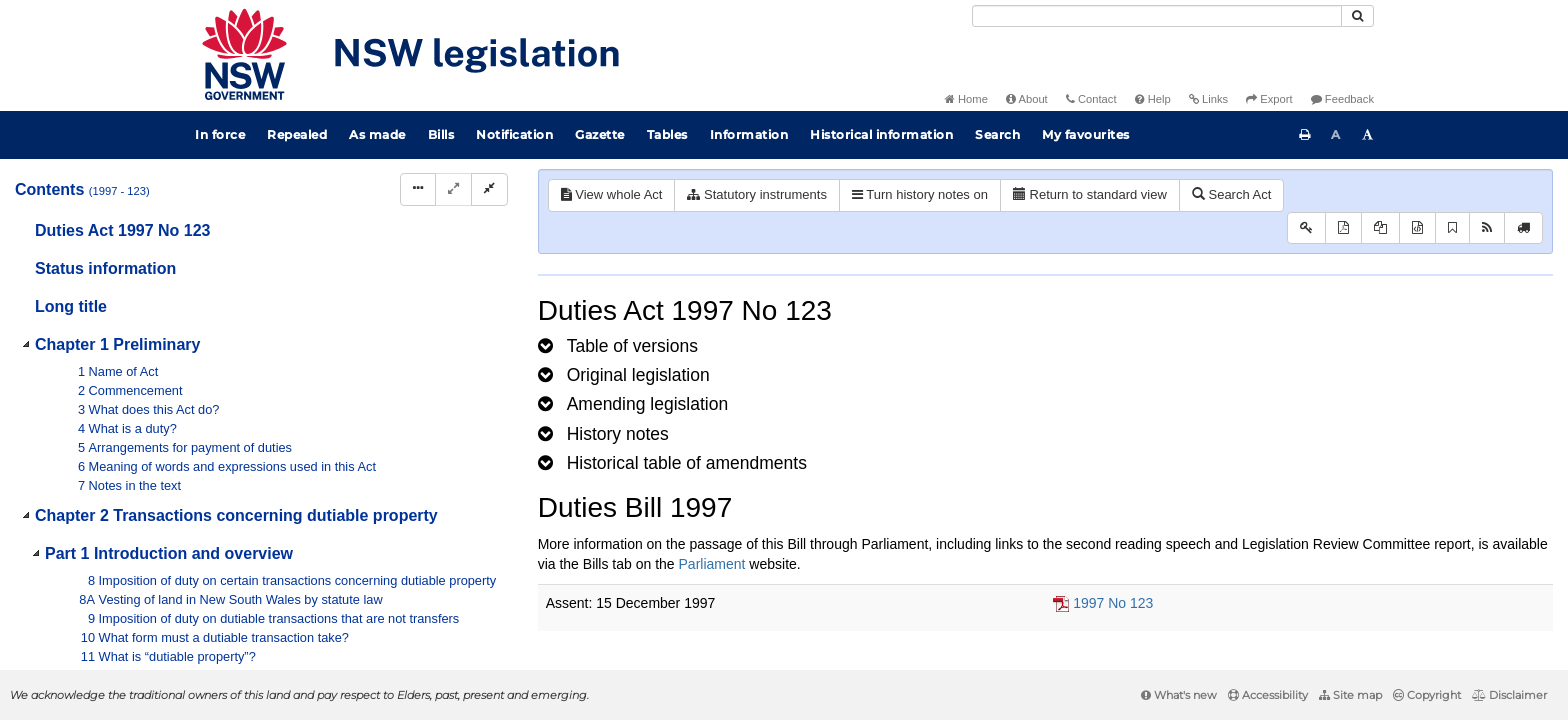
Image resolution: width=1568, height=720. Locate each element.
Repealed (297, 134)
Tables (667, 134)
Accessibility (1268, 695)
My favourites (1086, 134)
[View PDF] (1343, 228)
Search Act (1231, 194)
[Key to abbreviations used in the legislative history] (1306, 228)
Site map (1350, 695)
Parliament (712, 564)
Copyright (1427, 695)
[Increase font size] (1368, 135)
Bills (441, 134)
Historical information (881, 134)
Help (1153, 99)
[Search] (1157, 16)
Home (966, 99)
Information (749, 134)
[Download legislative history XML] (1417, 228)
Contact (1091, 99)
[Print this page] (1305, 135)
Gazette (600, 134)
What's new (1179, 695)
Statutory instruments (756, 194)
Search (997, 134)
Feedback (1342, 99)
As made (377, 134)
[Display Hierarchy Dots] (418, 189)
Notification (514, 134)
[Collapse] (489, 189)
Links (1208, 99)
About (1027, 99)
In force (220, 134)
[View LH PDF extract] (1380, 228)
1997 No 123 (1113, 603)
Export (1269, 99)
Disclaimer (1509, 695)
